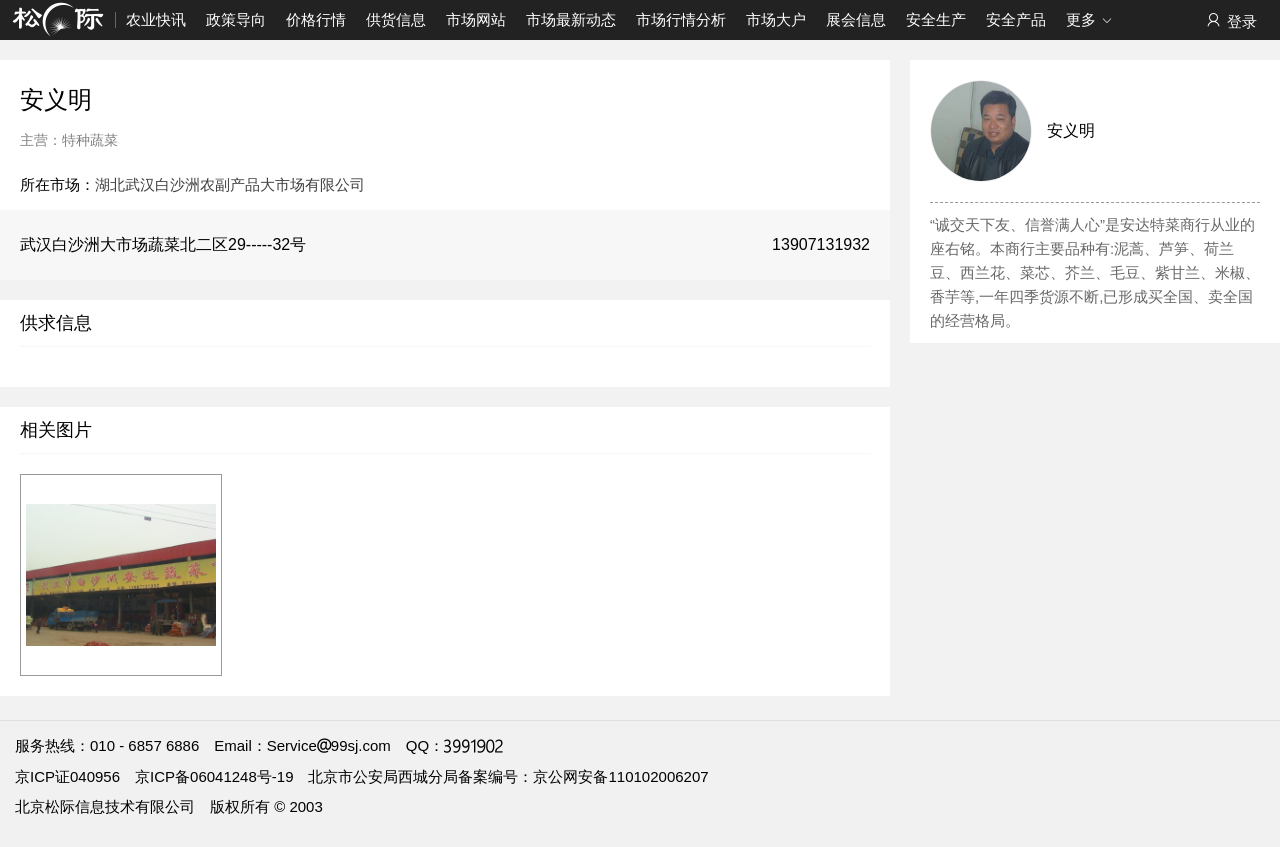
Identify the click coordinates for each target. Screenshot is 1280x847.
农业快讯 (156, 19)
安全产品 (1016, 19)
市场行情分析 (681, 19)
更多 (1089, 21)
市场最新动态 (571, 19)
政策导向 (236, 19)
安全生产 (936, 19)
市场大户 (776, 19)
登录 (1230, 20)
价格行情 (316, 19)
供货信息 (396, 19)
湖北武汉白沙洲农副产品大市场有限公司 (230, 184)
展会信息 (856, 19)
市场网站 (476, 19)
